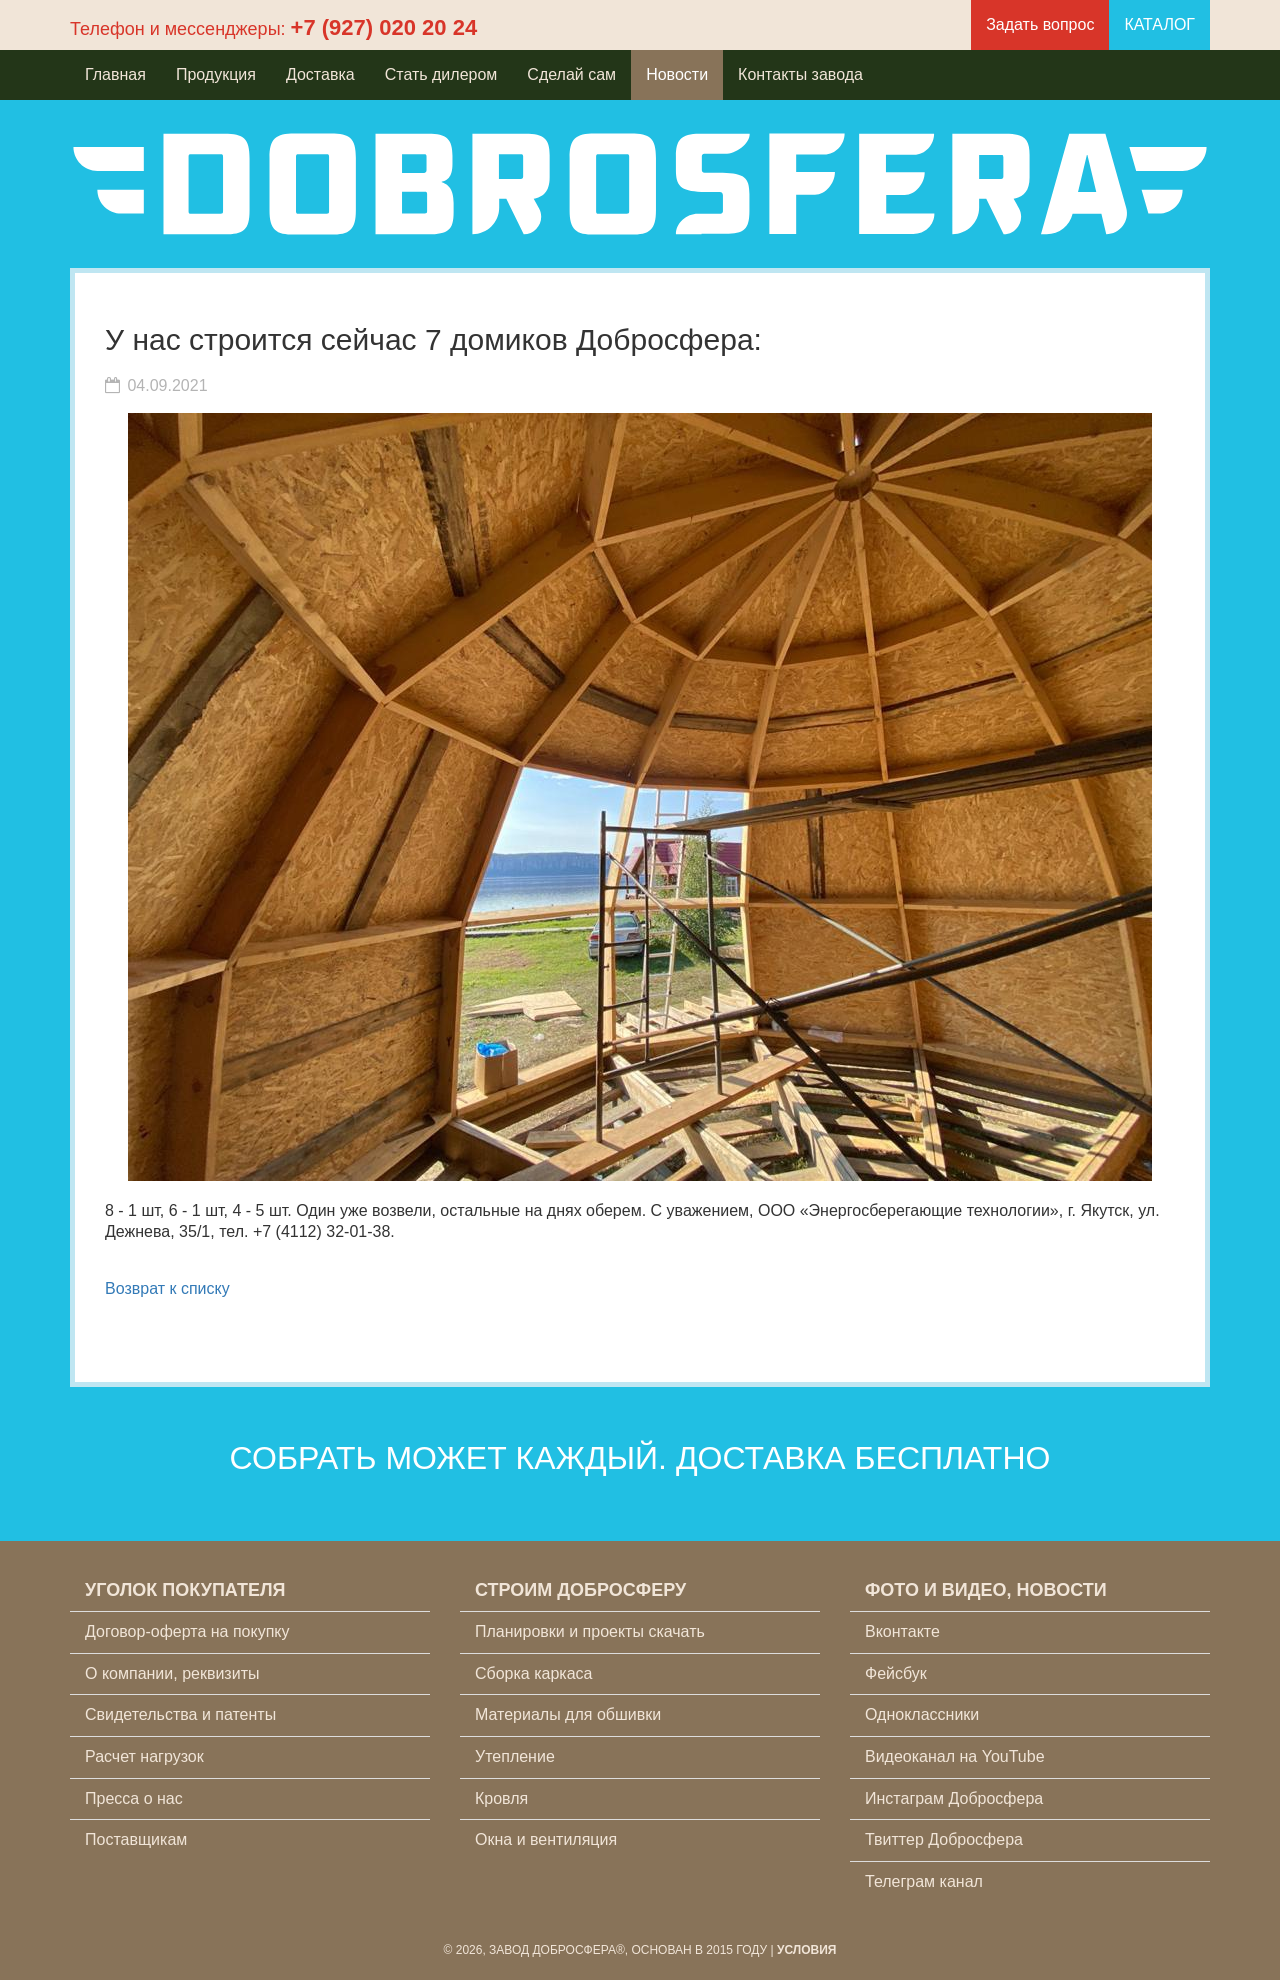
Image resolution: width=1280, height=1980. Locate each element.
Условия (807, 1950)
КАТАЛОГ (1159, 24)
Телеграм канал (924, 1881)
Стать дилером (441, 74)
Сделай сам (571, 74)
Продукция (216, 74)
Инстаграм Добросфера (954, 1798)
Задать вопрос (1040, 24)
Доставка (320, 74)
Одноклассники (922, 1714)
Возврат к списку (167, 1288)
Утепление (515, 1756)
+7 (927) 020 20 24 (384, 27)
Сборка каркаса (534, 1673)
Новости (677, 74)
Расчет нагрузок (144, 1756)
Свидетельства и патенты (180, 1714)
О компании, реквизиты (172, 1673)
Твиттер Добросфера (944, 1839)
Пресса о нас (134, 1798)
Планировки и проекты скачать (590, 1631)
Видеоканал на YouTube (955, 1756)
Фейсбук (896, 1673)
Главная (115, 74)
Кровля (501, 1798)
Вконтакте (902, 1631)
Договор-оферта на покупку (187, 1631)
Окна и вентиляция (546, 1839)
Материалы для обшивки (568, 1714)
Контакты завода (800, 74)
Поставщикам (136, 1839)
